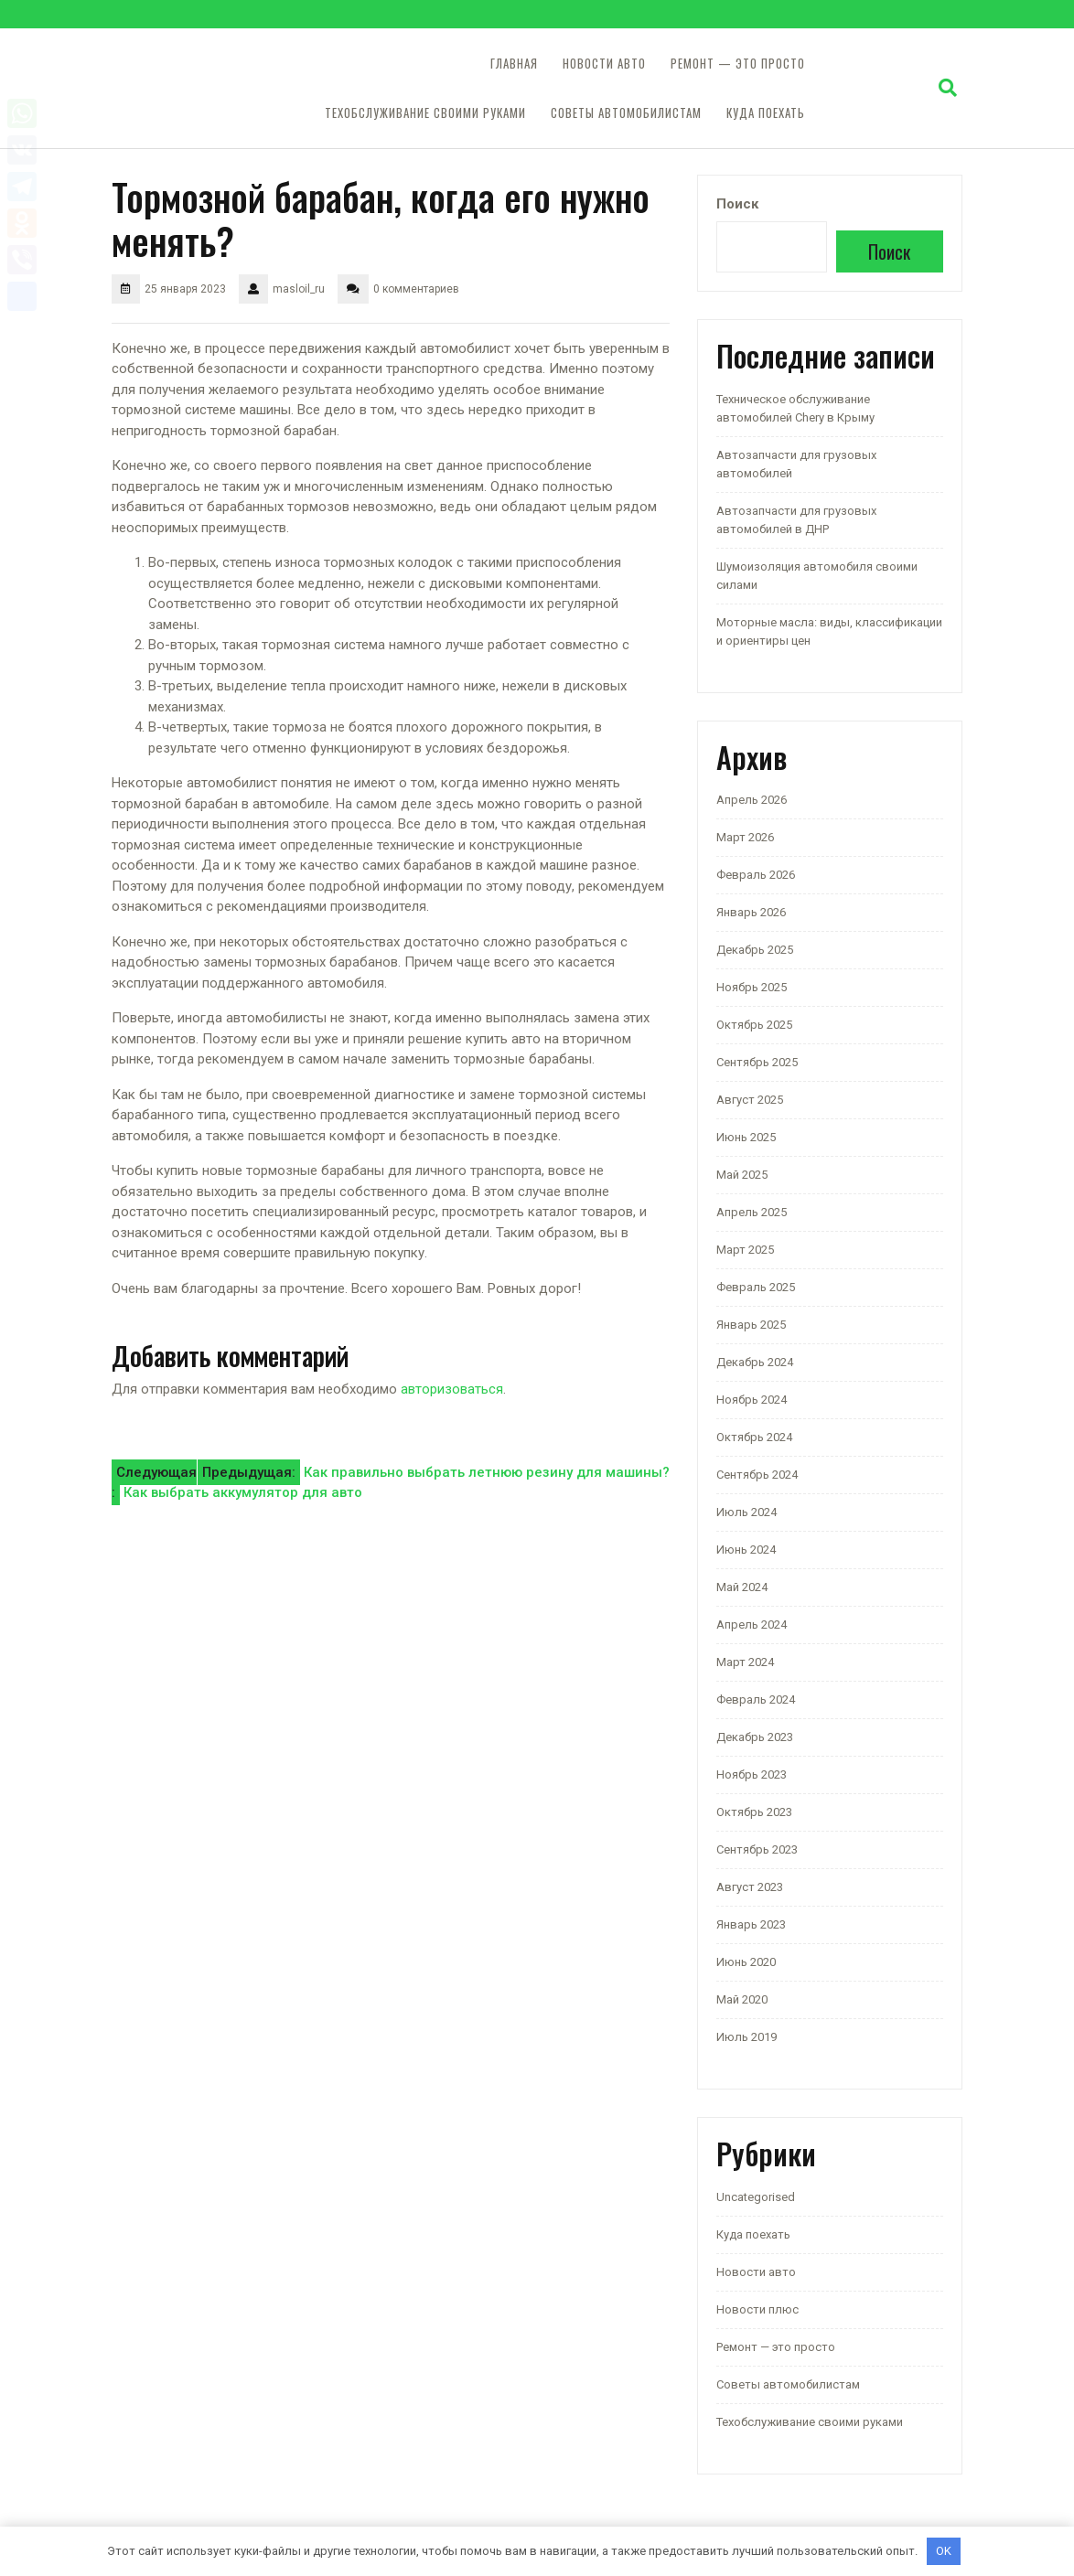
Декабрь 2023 (754, 1737)
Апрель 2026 (751, 800)
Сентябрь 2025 (757, 1062)
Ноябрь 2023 (751, 1774)
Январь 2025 (751, 1324)
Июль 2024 (746, 1512)
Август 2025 (749, 1099)
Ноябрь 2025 (751, 987)
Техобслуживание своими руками (425, 113)
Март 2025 (745, 1249)
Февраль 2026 (755, 875)
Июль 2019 (746, 2037)
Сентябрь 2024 (757, 1474)
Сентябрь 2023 (757, 1849)
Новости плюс (757, 2309)
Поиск (737, 204)
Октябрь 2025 (754, 1024)
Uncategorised (755, 2197)
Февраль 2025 (755, 1287)
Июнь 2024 (746, 1549)
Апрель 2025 (751, 1212)
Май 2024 (742, 1587)
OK (943, 2551)
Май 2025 (742, 1174)
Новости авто (604, 63)
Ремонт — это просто (738, 63)
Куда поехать (765, 113)
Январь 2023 (751, 1924)
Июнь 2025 (746, 1137)
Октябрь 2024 (754, 1437)
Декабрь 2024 (754, 1362)
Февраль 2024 (755, 1699)
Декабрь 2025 (754, 950)
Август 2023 (749, 1887)
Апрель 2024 (751, 1624)
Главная (514, 63)
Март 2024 (745, 1662)
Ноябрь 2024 (751, 1399)
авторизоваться (452, 1389)
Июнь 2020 (746, 1962)
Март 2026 (745, 837)
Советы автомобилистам (626, 113)
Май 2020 (742, 1999)
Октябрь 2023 (754, 1812)
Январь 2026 (751, 912)
